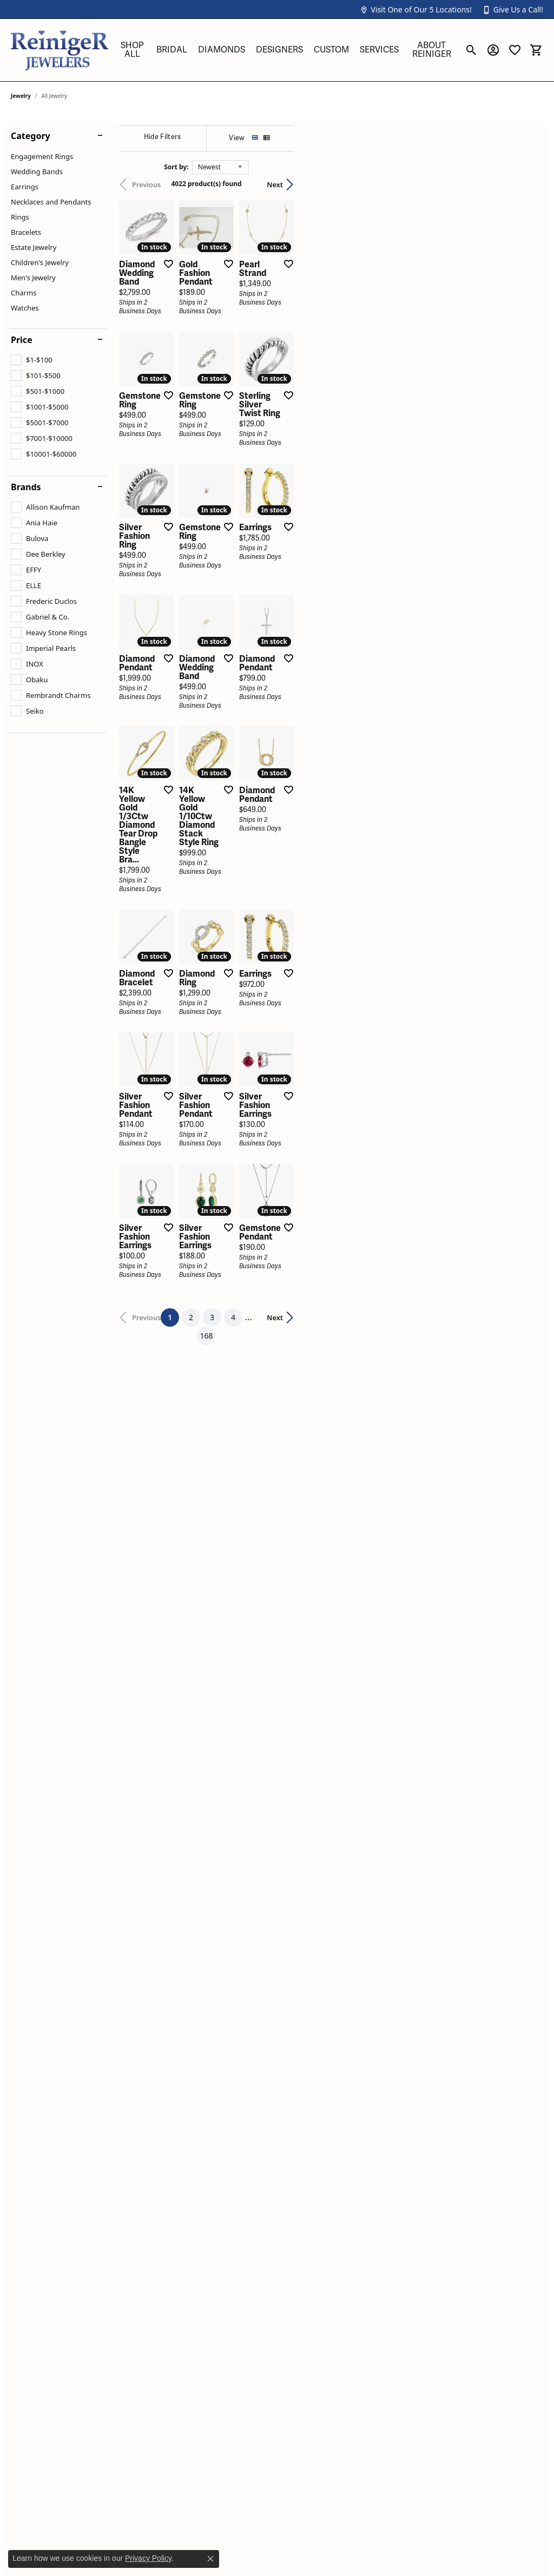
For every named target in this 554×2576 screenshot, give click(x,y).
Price (21, 339)
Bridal (171, 49)
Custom (331, 49)
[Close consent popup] (210, 2558)
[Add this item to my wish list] (248, 346)
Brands (26, 487)
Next (524, 184)
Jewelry (21, 96)
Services (379, 49)
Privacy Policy (148, 2558)
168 (376, 1749)
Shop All (132, 50)
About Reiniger (431, 50)
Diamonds (221, 49)
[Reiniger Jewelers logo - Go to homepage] (59, 50)
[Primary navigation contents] (286, 50)
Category (30, 135)
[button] (415, 9)
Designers (279, 49)
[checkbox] (31, 360)
